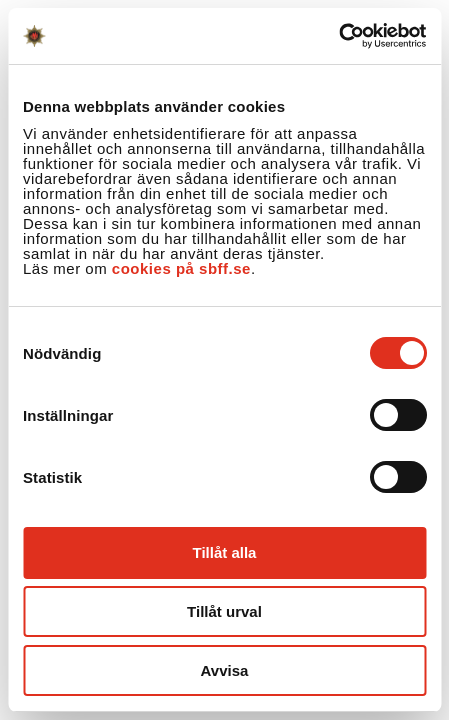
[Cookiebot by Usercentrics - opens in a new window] (338, 36)
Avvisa (225, 670)
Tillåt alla (225, 552)
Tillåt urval (224, 611)
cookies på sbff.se (181, 268)
